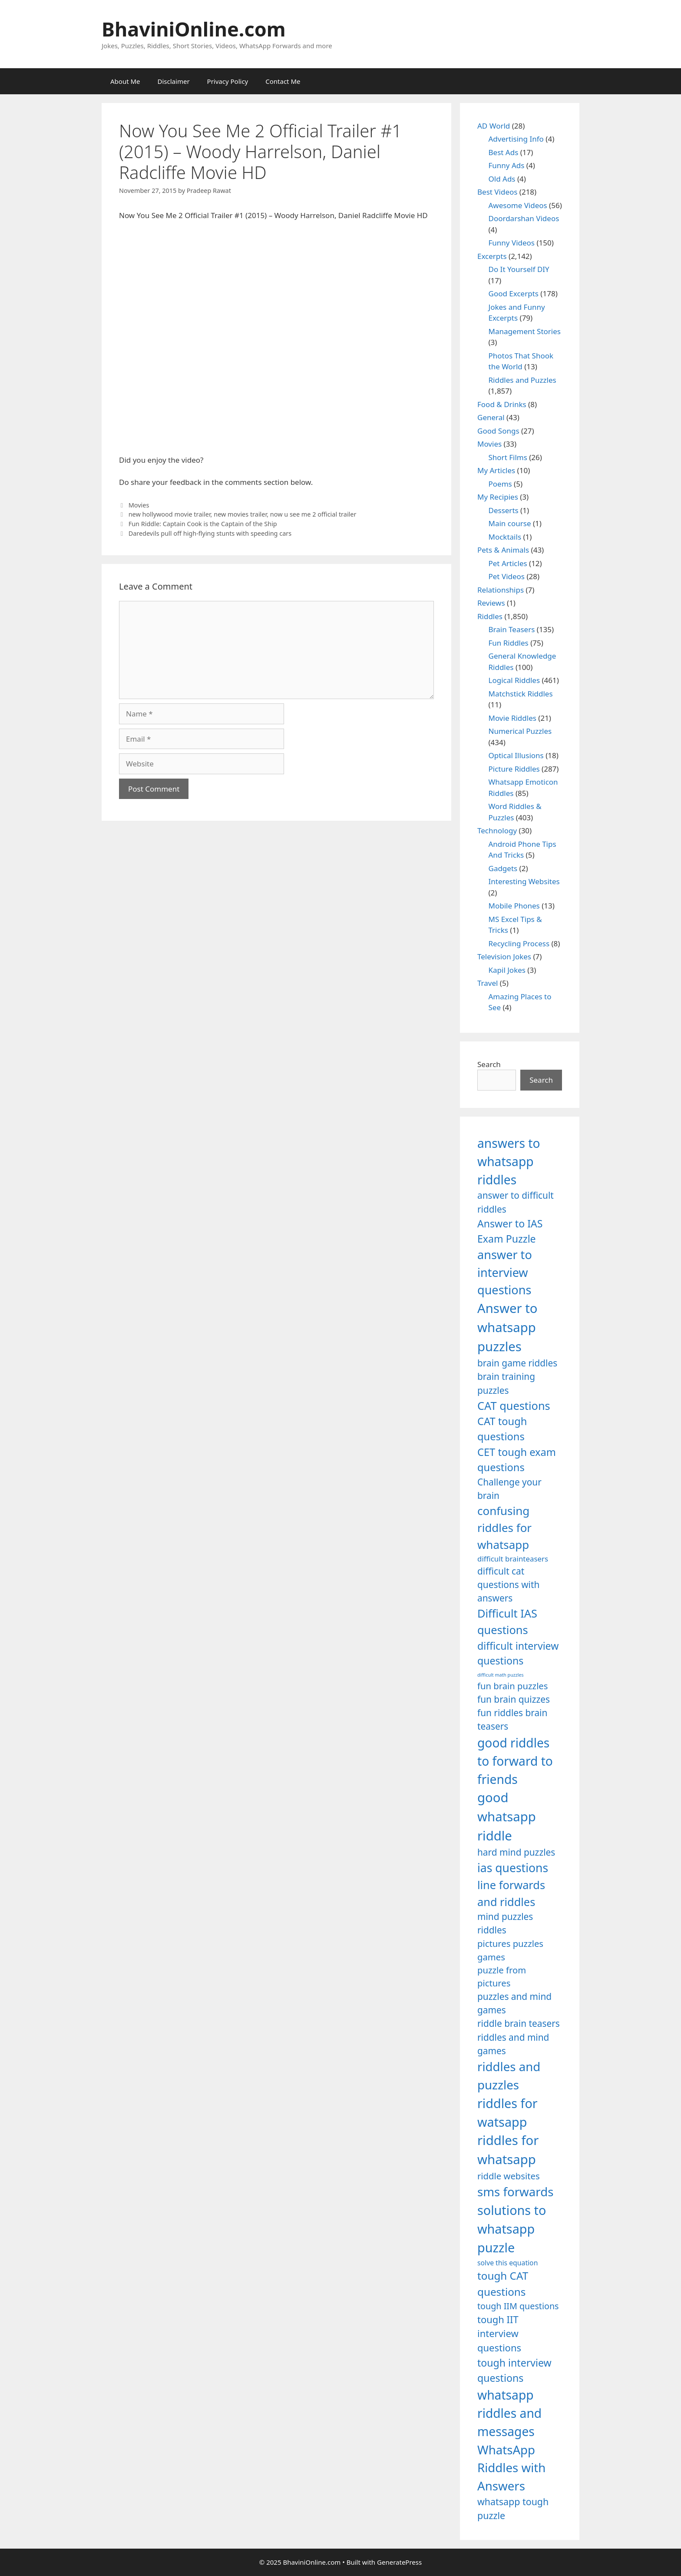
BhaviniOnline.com (194, 29)
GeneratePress (399, 2562)
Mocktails (505, 537)
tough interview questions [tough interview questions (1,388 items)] (514, 2370)
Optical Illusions (516, 755)
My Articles (496, 470)
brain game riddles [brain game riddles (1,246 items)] (517, 1363)
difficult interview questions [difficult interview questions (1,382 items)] (518, 1653)
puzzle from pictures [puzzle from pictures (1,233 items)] (501, 1976)
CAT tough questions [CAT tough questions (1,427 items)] (502, 1429)
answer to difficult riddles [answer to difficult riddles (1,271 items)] (515, 1202)
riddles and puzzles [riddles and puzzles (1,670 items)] (508, 2075)
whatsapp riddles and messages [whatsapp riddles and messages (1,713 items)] (509, 2413)
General (491, 417)
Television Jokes (504, 956)
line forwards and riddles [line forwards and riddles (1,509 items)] (511, 1893)
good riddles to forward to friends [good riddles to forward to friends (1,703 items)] (515, 1761)
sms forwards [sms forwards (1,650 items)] (515, 2191)
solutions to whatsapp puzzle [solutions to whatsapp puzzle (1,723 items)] (511, 2228)
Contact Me (282, 81)
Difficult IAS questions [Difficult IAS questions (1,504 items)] (507, 1621)
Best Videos (497, 192)
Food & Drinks (501, 404)
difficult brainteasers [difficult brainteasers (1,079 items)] (512, 1559)
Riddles (489, 616)
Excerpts (492, 256)
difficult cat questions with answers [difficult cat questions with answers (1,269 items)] (508, 1585)
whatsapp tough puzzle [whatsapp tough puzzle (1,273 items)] (513, 2508)
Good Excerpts (514, 293)
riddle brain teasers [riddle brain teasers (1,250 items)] (518, 2023)
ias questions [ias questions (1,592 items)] (512, 1868)
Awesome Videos (518, 205)
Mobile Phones (514, 906)
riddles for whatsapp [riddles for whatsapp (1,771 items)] (508, 2150)
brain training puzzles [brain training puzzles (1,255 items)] (506, 1383)
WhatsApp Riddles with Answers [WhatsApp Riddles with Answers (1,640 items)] (511, 2467)
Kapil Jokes (507, 970)
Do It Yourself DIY (519, 269)
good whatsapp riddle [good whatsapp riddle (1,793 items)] (506, 1816)
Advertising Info (516, 139)
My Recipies (497, 497)
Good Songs (498, 431)
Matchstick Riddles (521, 694)
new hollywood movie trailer (170, 514)
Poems (500, 484)
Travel (487, 983)
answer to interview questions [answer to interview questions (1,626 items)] (504, 1272)
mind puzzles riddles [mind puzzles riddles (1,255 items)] (505, 1923)
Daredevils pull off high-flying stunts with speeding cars (210, 533)
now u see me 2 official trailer (313, 514)
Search (489, 1064)
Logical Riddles (514, 680)
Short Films (508, 457)
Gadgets (503, 868)
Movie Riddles (512, 718)
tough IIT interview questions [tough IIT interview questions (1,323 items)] (499, 2333)
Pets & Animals (503, 550)
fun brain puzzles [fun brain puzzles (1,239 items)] (512, 1686)
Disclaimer (174, 81)
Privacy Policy (227, 81)
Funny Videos (512, 243)
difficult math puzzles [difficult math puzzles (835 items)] (500, 1675)
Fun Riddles (509, 643)
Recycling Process (519, 943)
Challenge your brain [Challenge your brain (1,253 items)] (509, 1489)
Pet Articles (508, 563)
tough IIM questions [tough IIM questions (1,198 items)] (518, 2306)
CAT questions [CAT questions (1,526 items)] (513, 1405)
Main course (510, 523)
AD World (493, 126)
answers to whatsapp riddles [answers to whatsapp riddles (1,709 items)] (508, 1161)
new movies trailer (240, 514)
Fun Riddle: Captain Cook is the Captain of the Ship (203, 524)
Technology (497, 830)
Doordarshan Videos (524, 218)
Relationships (500, 590)
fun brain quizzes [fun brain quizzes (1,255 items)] (513, 1699)
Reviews (491, 603)
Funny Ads (507, 165)
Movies (139, 505)
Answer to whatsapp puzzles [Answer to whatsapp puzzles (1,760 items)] (507, 1327)
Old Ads (502, 179)
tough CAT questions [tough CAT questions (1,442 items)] (502, 2283)
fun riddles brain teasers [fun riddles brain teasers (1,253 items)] (512, 1719)
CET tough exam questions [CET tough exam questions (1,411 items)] (516, 1460)
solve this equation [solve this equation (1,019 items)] (507, 2263)
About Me (125, 81)
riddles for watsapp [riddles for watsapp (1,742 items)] (507, 2112)
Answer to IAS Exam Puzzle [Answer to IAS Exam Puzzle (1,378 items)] (510, 1231)
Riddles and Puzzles (522, 380)
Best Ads (504, 152)
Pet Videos (507, 576)
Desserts (504, 510)
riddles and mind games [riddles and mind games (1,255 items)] (513, 2044)
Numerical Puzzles (520, 731)
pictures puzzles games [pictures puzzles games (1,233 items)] (510, 1950)
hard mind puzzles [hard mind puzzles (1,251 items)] (516, 1852)
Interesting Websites (524, 881)
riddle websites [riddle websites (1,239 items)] (508, 2176)
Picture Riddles (514, 769)
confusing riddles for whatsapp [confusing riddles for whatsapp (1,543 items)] (504, 1527)
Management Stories (525, 331)
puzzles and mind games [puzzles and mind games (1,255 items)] (514, 2003)
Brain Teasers (512, 629)
